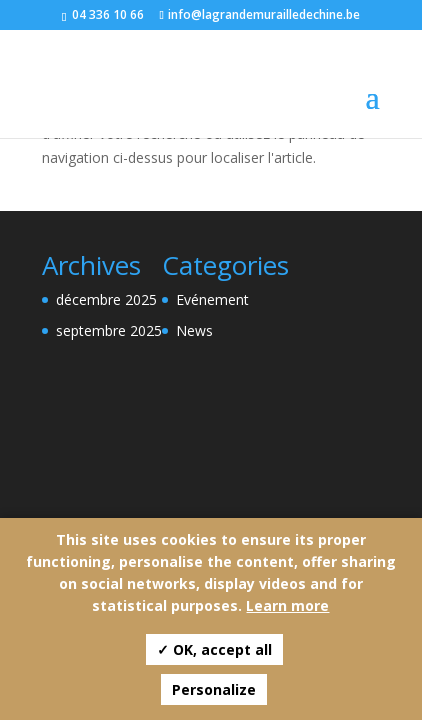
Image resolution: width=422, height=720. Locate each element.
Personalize (214, 689)
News (194, 330)
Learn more (287, 605)
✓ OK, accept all (214, 649)
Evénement (212, 299)
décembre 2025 (106, 299)
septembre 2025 (109, 330)
